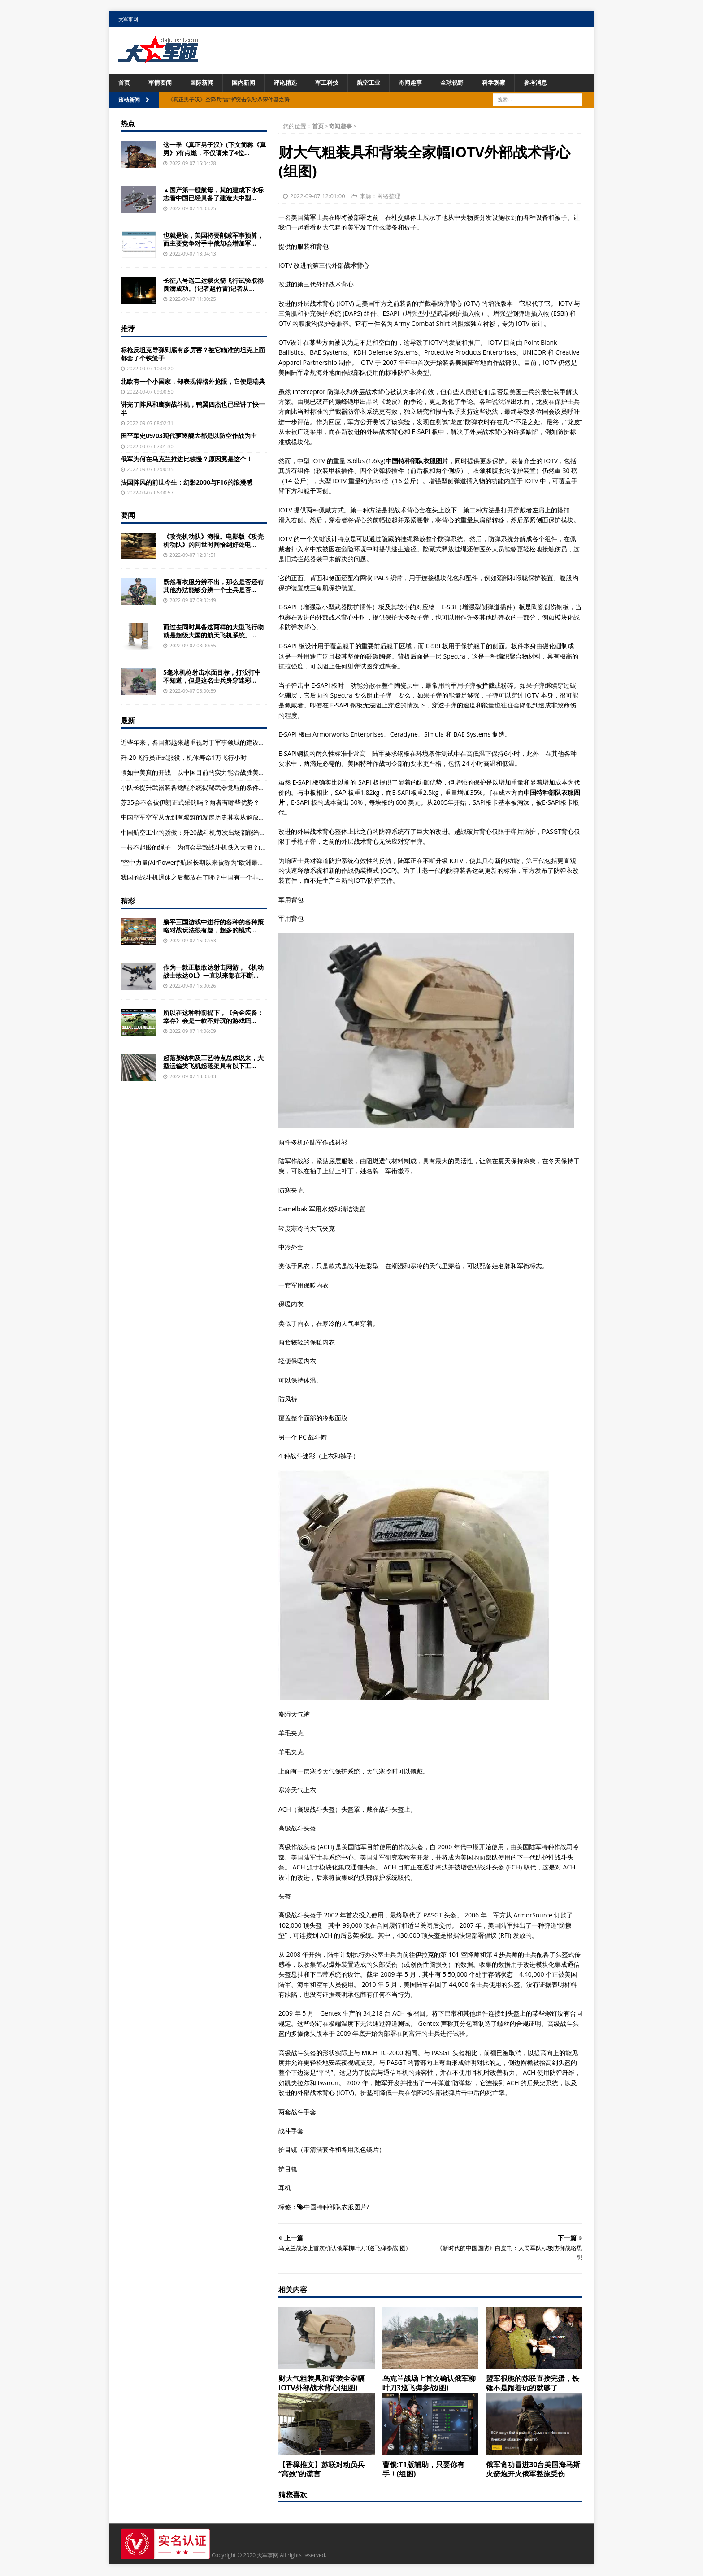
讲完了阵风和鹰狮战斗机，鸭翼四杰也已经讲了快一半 (193, 409)
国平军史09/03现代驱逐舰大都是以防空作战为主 (189, 436)
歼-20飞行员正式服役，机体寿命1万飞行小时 (184, 758)
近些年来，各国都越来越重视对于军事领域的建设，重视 (199, 743)
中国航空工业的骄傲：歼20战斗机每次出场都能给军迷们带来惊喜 (212, 832)
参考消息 (553, 82)
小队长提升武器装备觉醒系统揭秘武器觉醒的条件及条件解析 (205, 788)
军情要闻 (161, 82)
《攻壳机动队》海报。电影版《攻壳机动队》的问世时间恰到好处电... (213, 541)
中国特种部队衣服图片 (335, 2207)
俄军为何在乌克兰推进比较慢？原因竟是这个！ (186, 459)
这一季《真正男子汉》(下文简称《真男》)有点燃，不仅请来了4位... (214, 149)
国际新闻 (205, 82)
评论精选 (292, 82)
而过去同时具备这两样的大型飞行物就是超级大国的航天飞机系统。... (213, 631)
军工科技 (335, 82)
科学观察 (509, 82)
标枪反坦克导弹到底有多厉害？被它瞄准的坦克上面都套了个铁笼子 (193, 354)
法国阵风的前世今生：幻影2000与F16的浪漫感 (186, 482)
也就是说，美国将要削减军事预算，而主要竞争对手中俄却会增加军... (213, 239)
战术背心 (356, 265)
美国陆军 (467, 363)
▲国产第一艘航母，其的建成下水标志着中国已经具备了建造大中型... (213, 194)
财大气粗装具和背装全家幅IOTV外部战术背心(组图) (321, 2384)
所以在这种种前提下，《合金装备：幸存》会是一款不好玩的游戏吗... (213, 1017)
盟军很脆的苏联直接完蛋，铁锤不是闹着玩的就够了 (532, 2384)
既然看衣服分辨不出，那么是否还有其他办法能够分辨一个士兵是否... (213, 586)
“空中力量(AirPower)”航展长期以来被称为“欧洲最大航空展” (203, 863)
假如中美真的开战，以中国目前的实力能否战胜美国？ (196, 772)
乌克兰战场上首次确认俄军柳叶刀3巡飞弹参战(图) (429, 2384)
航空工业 (379, 82)
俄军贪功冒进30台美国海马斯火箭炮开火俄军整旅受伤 (533, 2469)
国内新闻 (248, 82)
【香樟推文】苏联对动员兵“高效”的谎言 (321, 2469)
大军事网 (128, 19)
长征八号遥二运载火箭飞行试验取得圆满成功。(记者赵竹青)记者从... (213, 285)
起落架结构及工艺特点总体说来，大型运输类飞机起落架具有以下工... (213, 1062)
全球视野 (466, 82)
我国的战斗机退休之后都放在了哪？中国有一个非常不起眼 (202, 877)
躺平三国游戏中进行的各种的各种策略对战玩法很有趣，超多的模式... (213, 926)
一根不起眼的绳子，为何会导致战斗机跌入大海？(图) (195, 847)
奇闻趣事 (422, 82)
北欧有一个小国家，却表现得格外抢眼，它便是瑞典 (193, 381)
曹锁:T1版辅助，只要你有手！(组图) (423, 2469)
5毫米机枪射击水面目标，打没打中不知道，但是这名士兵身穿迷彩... (212, 676)
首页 (124, 82)
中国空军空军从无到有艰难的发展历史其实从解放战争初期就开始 (212, 818)
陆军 (310, 217)
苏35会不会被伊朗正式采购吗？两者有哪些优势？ (190, 802)
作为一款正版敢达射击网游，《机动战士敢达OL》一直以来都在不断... (213, 971)
